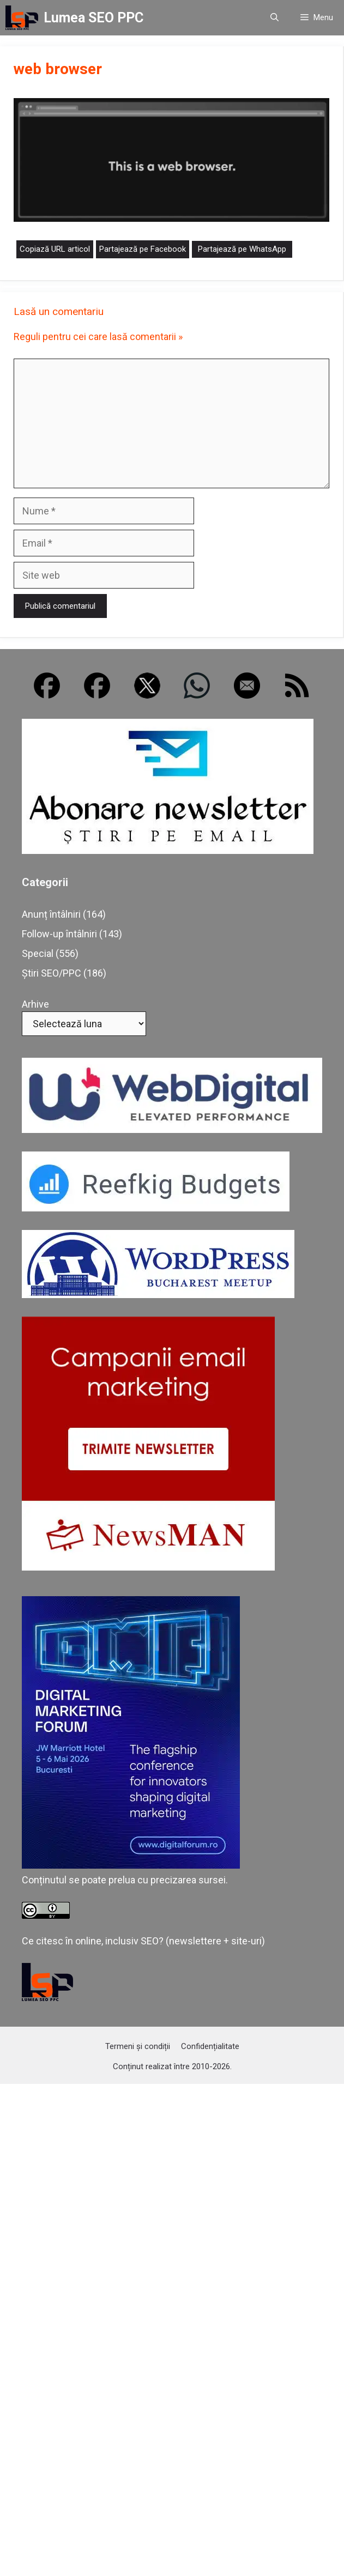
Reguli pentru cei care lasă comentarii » (98, 336)
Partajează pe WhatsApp (242, 249)
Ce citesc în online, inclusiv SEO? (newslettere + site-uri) (143, 1941)
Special (37, 953)
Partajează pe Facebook (142, 249)
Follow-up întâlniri (59, 934)
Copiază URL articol (55, 249)
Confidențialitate (210, 2046)
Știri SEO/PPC (51, 973)
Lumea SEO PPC (93, 18)
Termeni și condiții (137, 2046)
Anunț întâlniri (51, 914)
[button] (274, 17)
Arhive (35, 1004)
